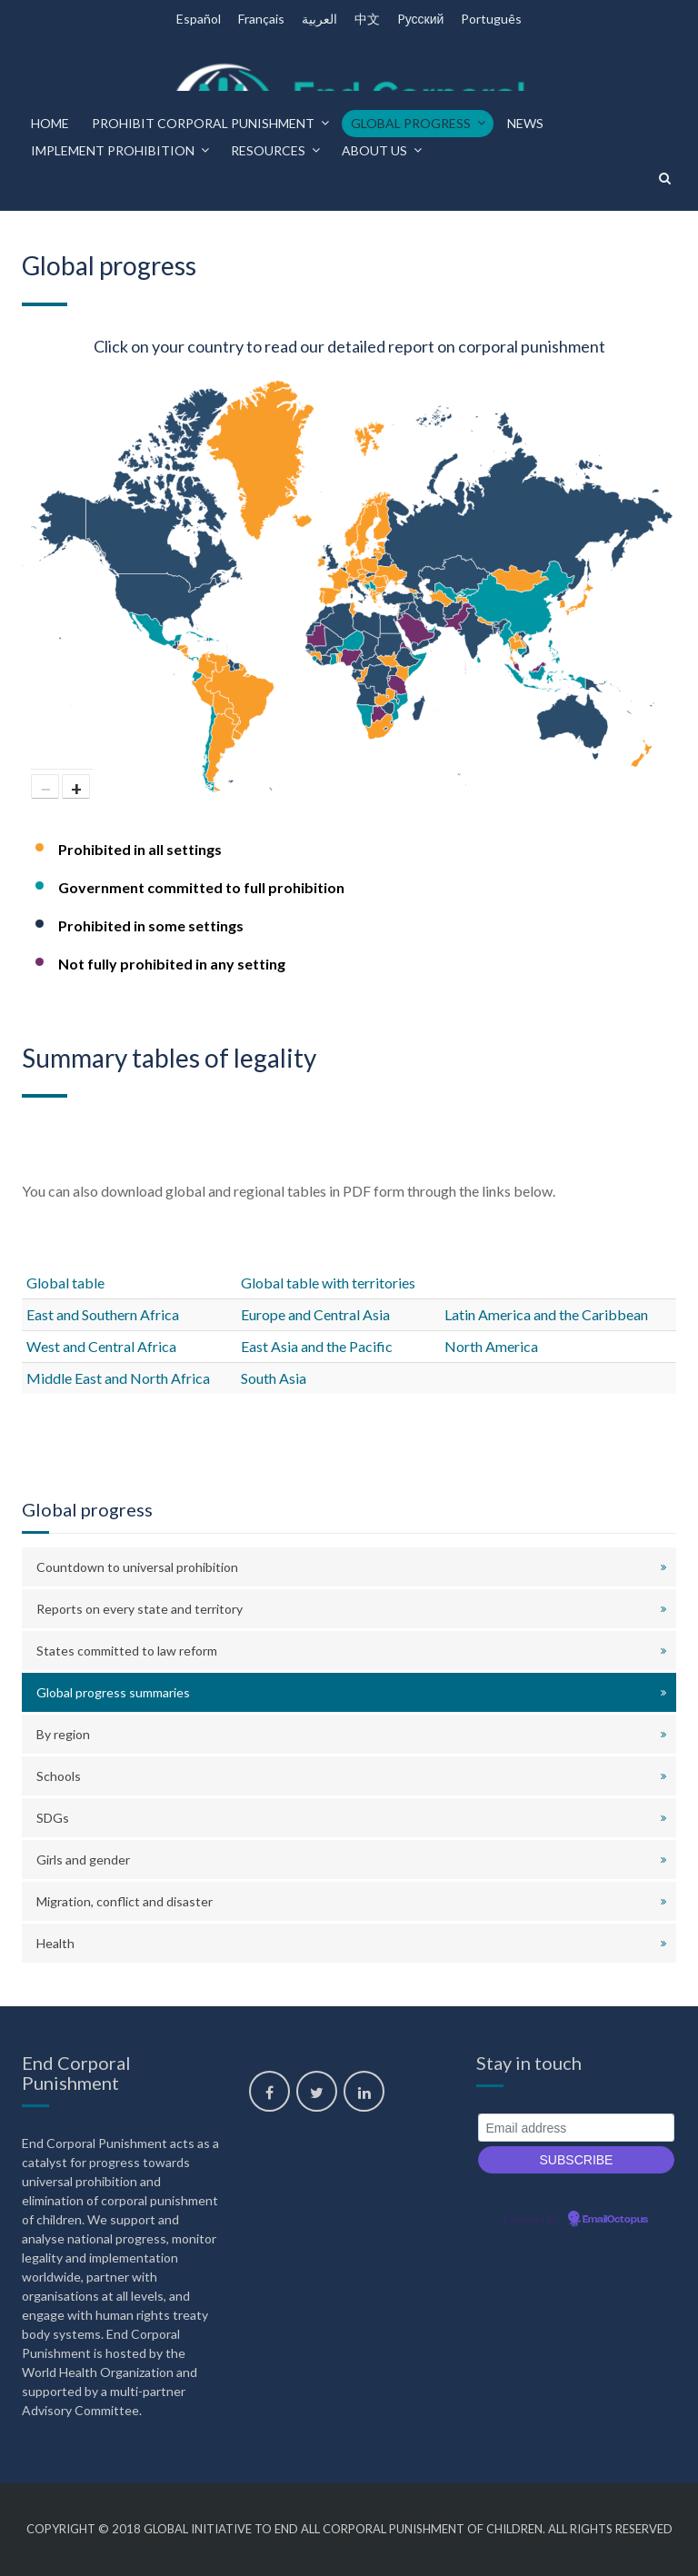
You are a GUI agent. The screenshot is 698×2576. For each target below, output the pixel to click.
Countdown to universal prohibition (137, 1567)
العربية (319, 18)
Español (198, 18)
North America (491, 1346)
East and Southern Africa (102, 1314)
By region (63, 1734)
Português (491, 18)
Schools (58, 1776)
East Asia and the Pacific (317, 1346)
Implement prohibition (112, 150)
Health (55, 1943)
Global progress (411, 123)
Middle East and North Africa (118, 1378)
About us (374, 150)
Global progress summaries (113, 1692)
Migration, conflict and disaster (124, 1901)
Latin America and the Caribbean (546, 1314)
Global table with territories (328, 1282)
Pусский (420, 18)
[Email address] (576, 2128)
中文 (367, 18)
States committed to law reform (126, 1650)
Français (261, 18)
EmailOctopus (615, 2219)
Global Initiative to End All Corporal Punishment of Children (343, 2528)
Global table (65, 1282)
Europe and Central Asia (315, 1314)
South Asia (273, 1378)
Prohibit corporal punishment (203, 123)
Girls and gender (83, 1859)
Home (50, 123)
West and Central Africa (101, 1346)
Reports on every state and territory (139, 1608)
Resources (268, 150)
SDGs (52, 1817)
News (525, 123)
